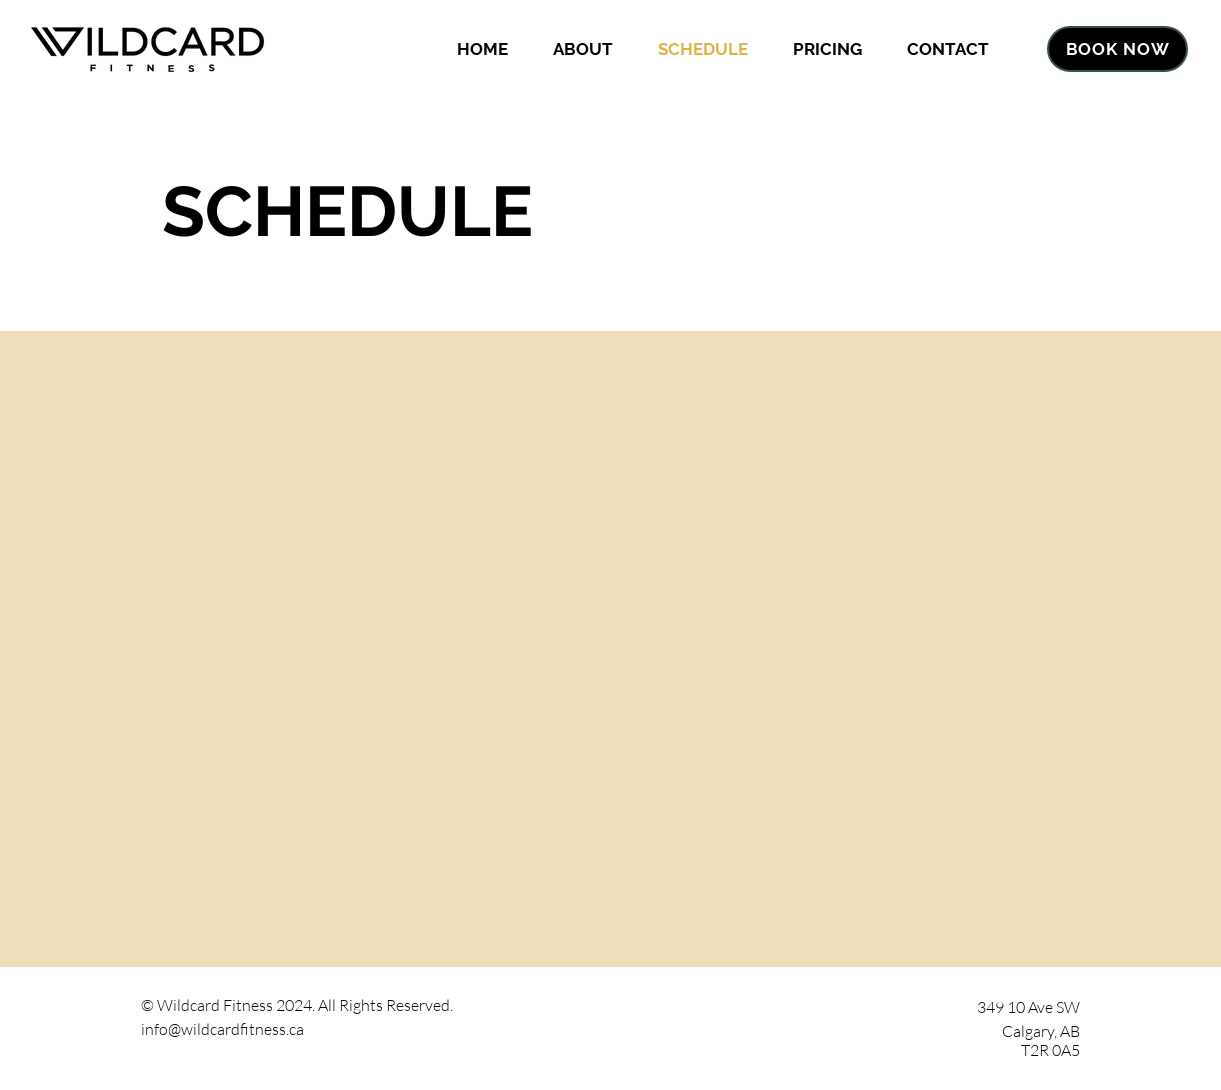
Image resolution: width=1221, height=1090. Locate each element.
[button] (582, 49)
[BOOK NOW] (1117, 49)
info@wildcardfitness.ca (222, 1029)
